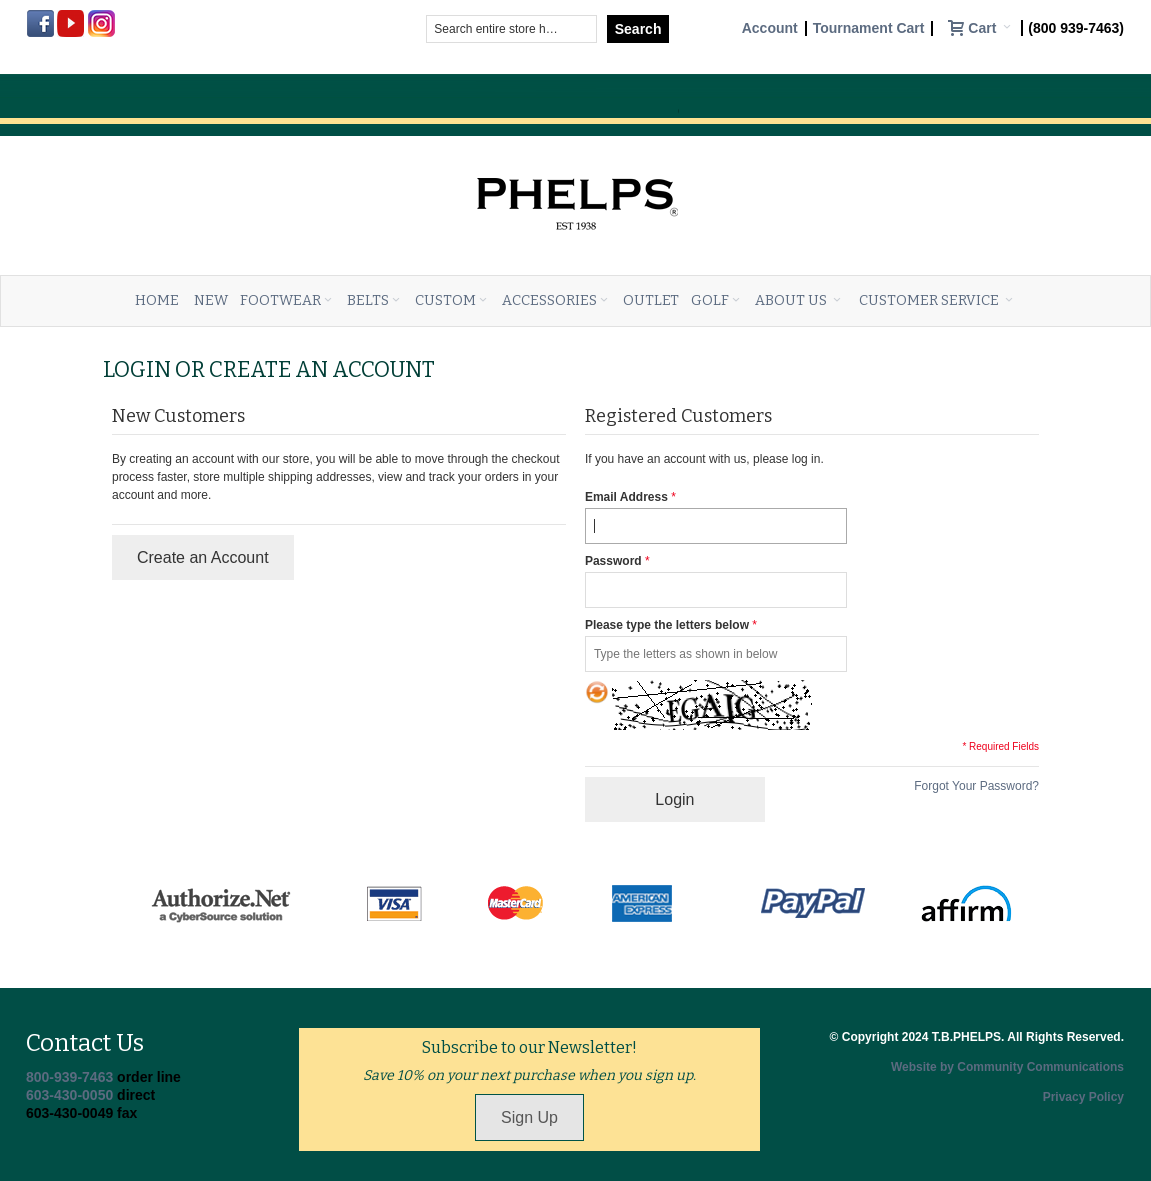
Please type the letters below (667, 625)
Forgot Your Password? (976, 786)
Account (770, 28)
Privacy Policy (1083, 1097)
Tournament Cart (869, 28)
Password (613, 561)
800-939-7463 (69, 1077)
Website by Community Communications (1007, 1067)
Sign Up (529, 1117)
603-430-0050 (69, 1095)
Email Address (626, 497)
